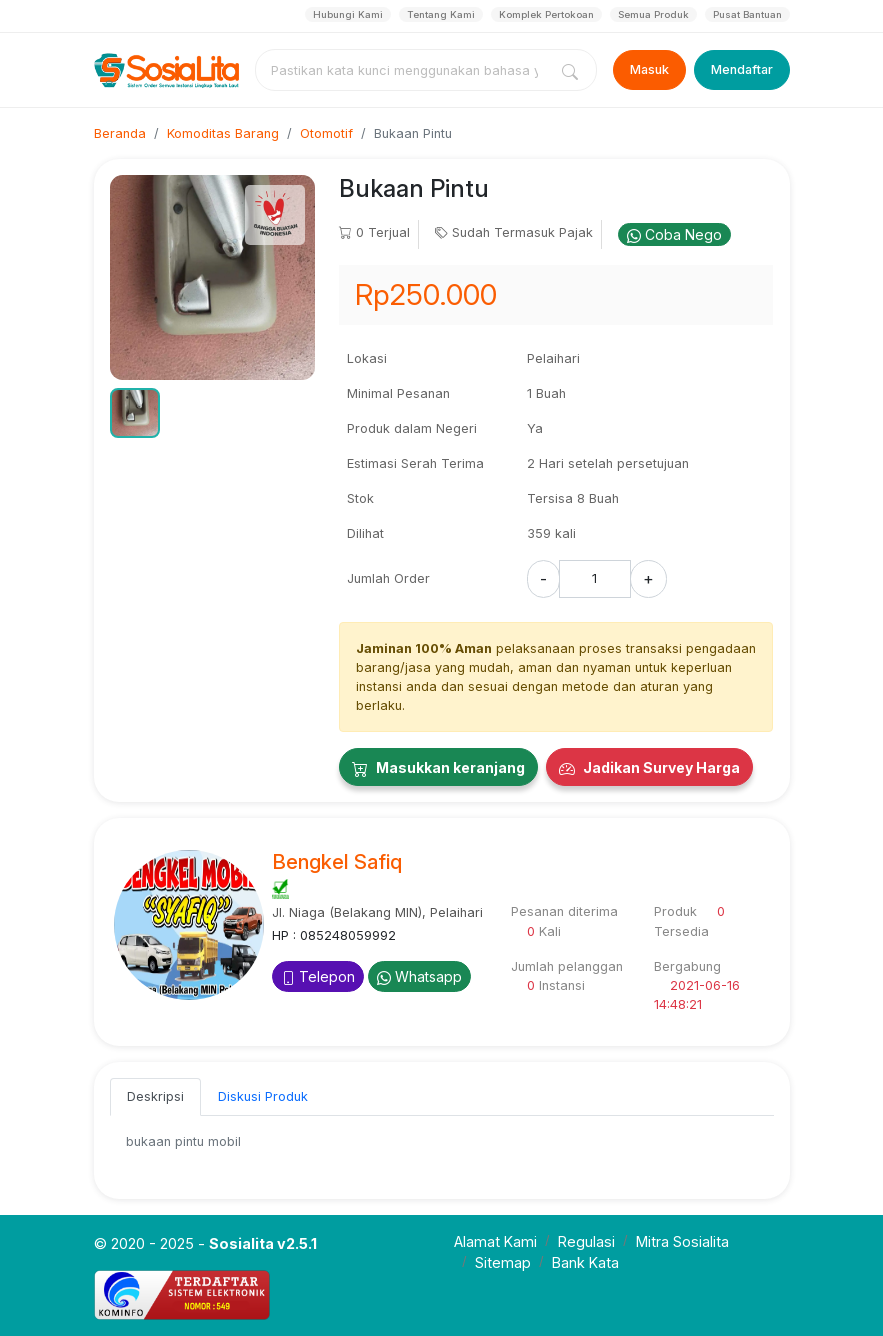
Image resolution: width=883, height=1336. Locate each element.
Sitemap (503, 1262)
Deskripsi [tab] (155, 1096)
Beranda (120, 133)
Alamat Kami (495, 1241)
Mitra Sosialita (682, 1241)
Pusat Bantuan (747, 14)
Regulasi (586, 1241)
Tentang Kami (441, 14)
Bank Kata (585, 1262)
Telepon (318, 976)
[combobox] (405, 70)
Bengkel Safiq (337, 862)
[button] (135, 413)
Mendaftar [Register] (742, 69)
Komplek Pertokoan (546, 14)
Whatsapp (419, 976)
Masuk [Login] (649, 69)
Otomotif (326, 133)
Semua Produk (653, 14)
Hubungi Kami (348, 14)
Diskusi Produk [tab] (263, 1096)
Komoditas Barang (223, 133)
